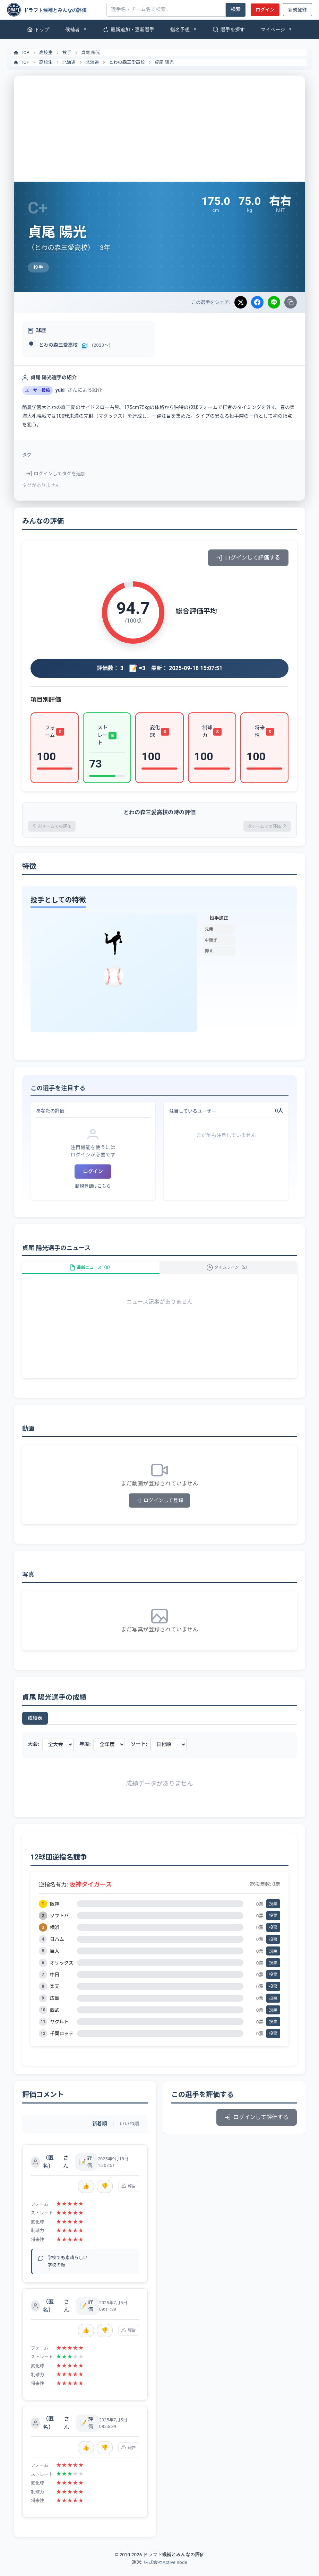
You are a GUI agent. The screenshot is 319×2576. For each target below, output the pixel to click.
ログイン (265, 9)
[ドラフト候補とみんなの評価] (54, 10)
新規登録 (297, 9)
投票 (273, 1913)
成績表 (35, 1728)
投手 (66, 52)
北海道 (69, 62)
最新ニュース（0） (91, 1273)
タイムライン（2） (228, 1273)
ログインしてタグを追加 (56, 473)
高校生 (46, 52)
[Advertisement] (159, 127)
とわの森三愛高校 (127, 62)
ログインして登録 (159, 1510)
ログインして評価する (248, 557)
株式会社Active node (165, 2572)
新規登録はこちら (93, 1188)
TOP (20, 52)
